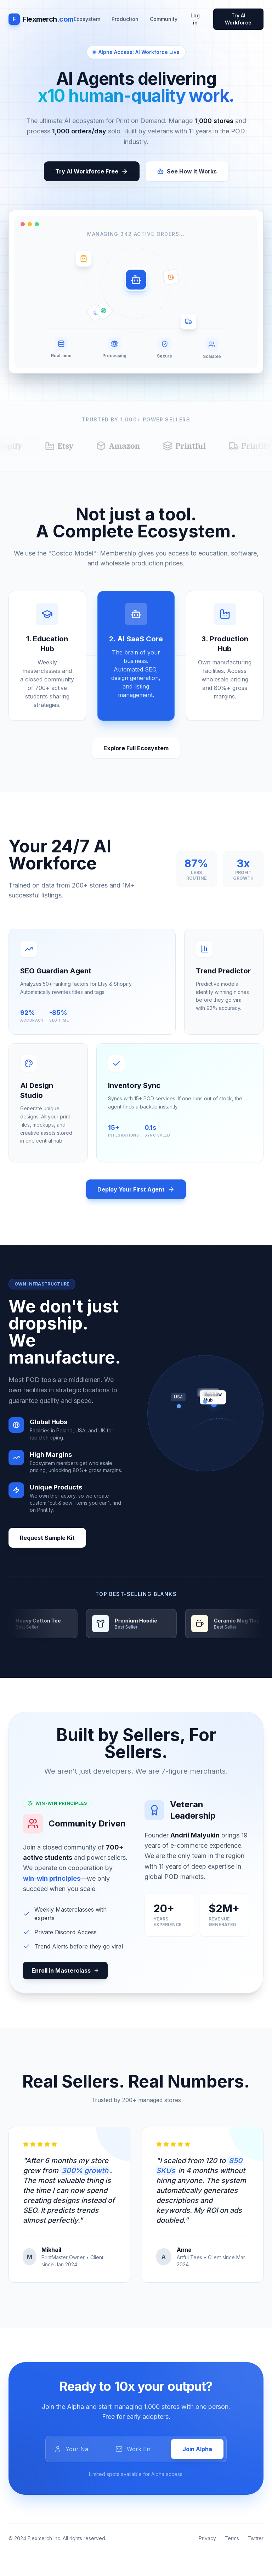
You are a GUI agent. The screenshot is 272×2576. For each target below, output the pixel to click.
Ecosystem (87, 19)
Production (125, 19)
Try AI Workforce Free (91, 171)
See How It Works (187, 171)
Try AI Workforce (238, 19)
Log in (195, 19)
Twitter (256, 2538)
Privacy (207, 2538)
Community (163, 19)
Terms (232, 2538)
